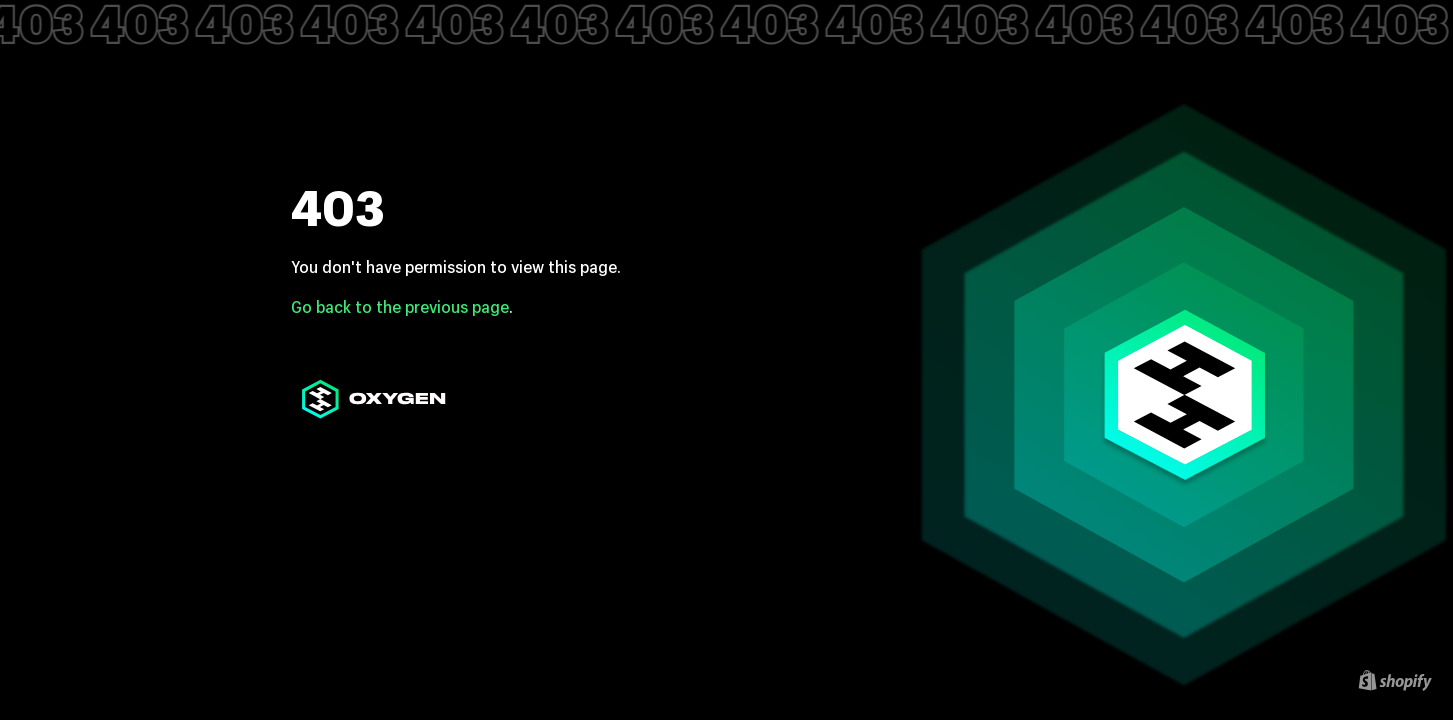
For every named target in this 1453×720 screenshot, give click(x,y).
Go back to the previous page (400, 306)
